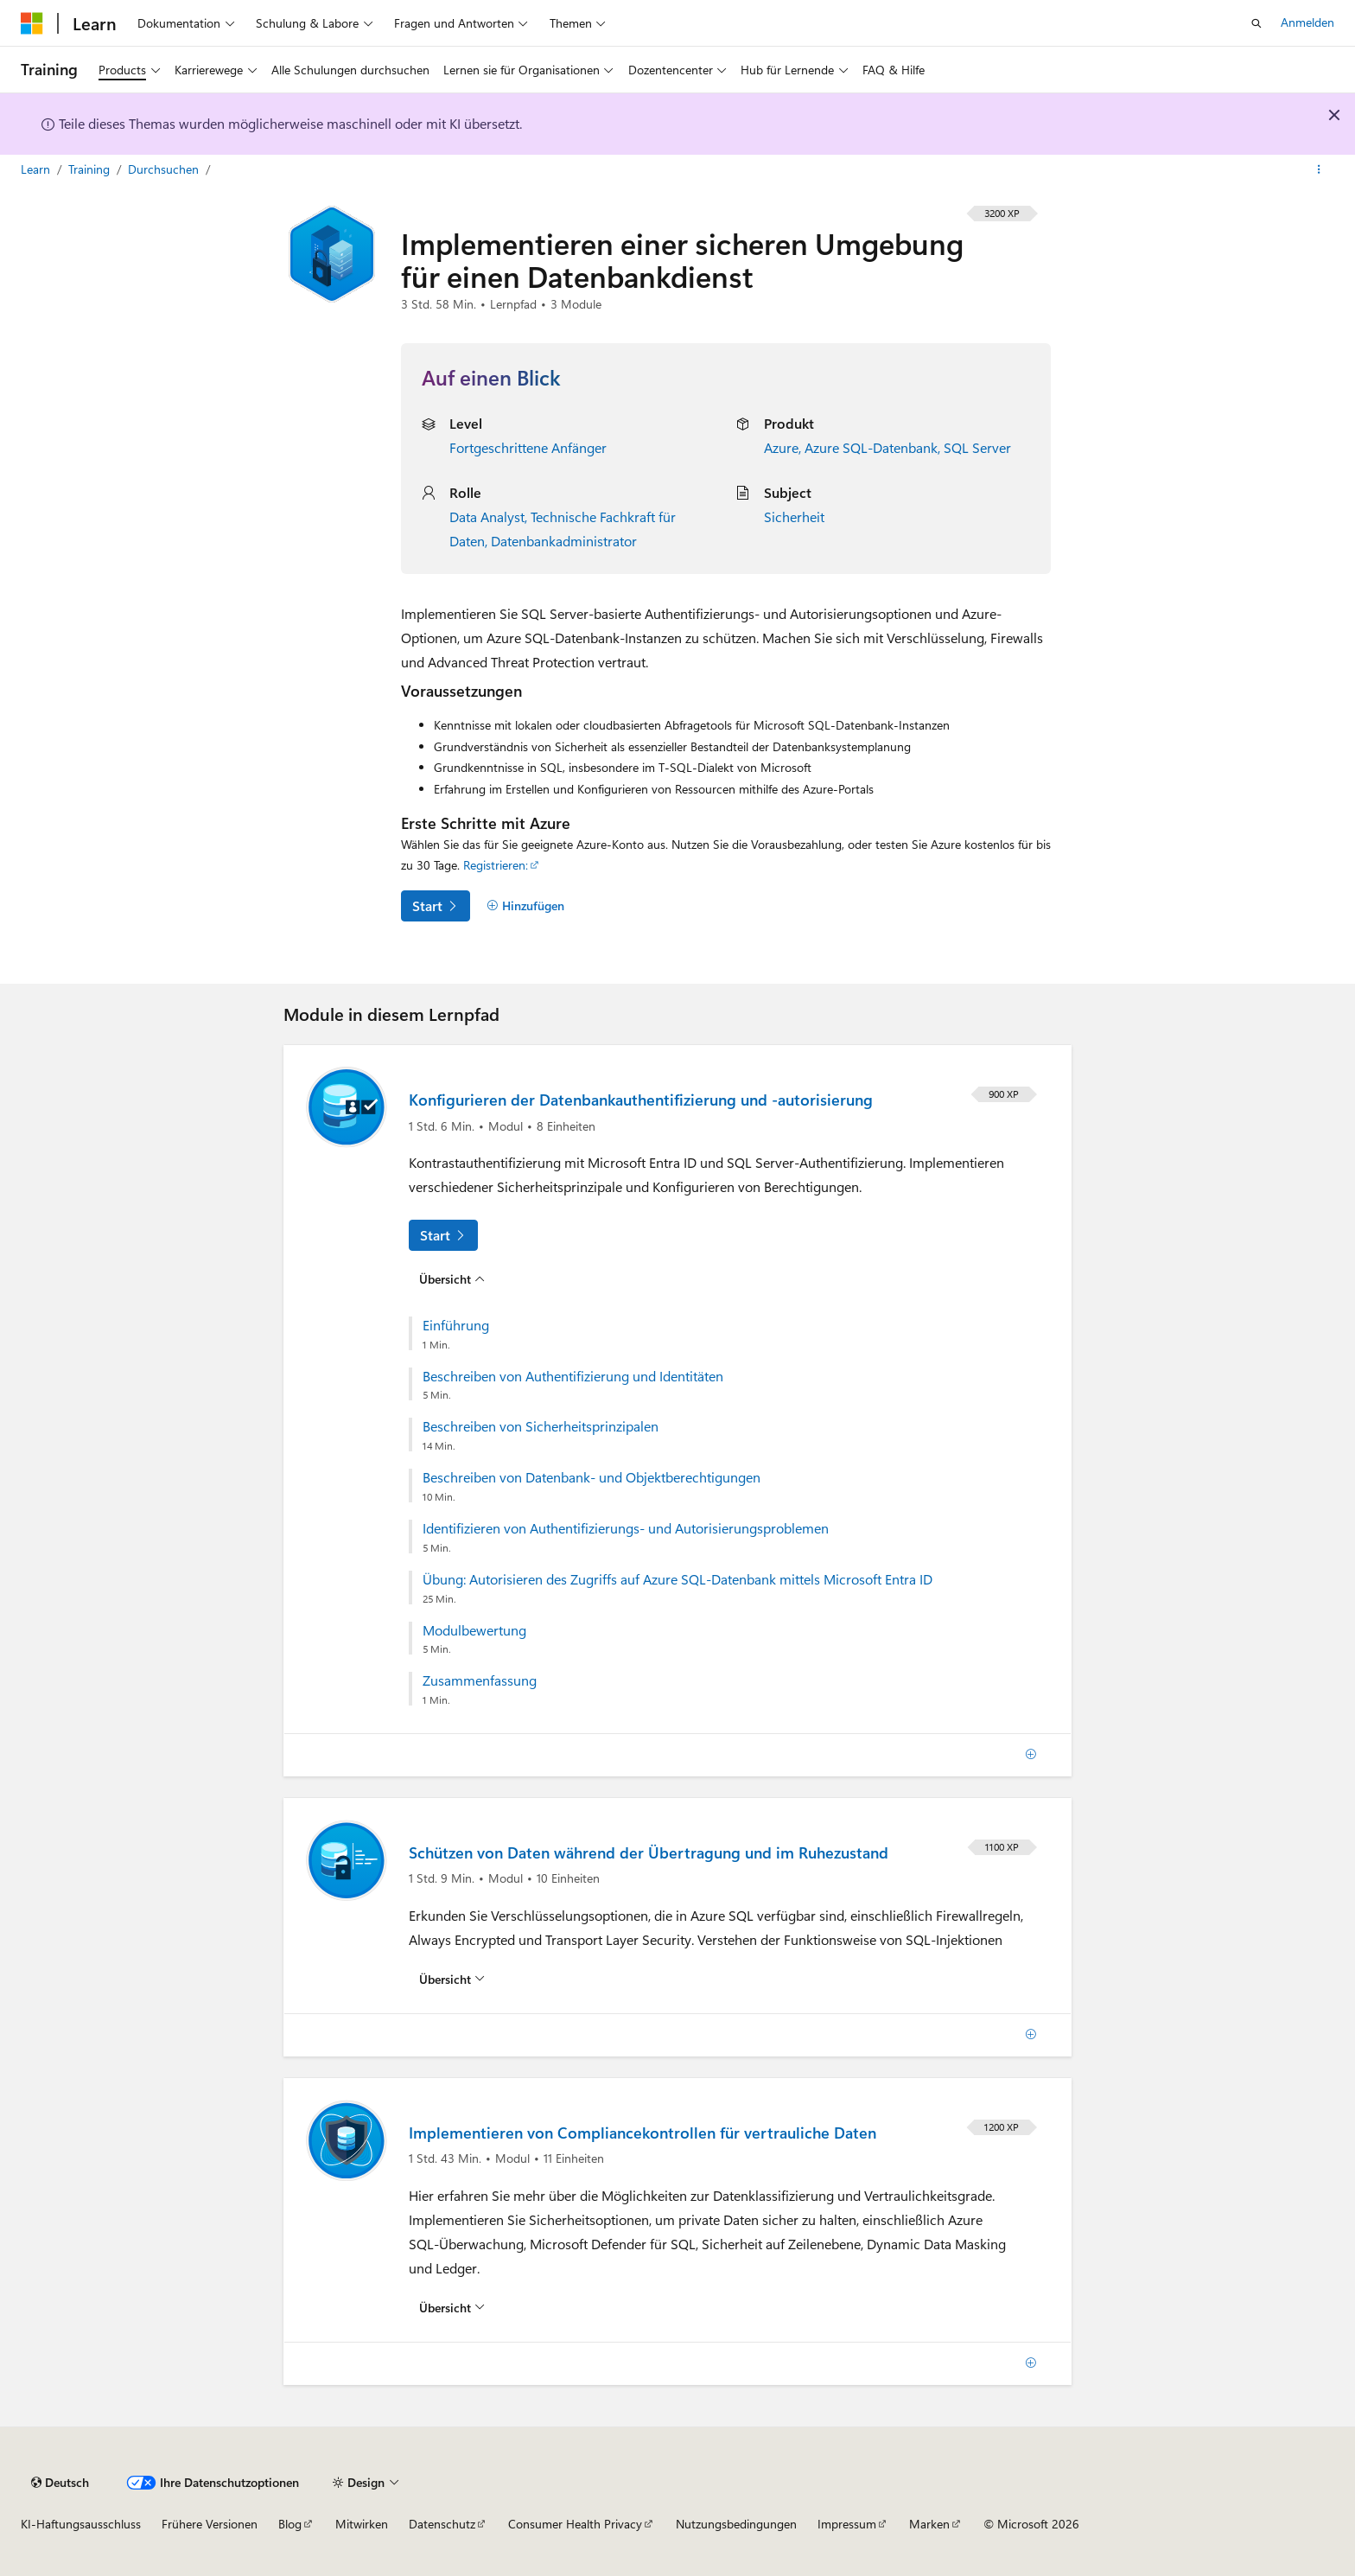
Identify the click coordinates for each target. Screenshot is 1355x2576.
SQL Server (977, 447)
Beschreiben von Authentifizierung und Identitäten (573, 1376)
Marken (929, 2523)
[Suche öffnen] (1256, 23)
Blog (290, 2523)
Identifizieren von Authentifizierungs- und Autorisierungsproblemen (626, 1528)
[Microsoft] (32, 23)
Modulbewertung (474, 1630)
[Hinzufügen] (525, 906)
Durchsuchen (165, 169)
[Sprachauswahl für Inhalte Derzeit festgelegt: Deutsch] (60, 2482)
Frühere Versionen (210, 2523)
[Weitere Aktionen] (1319, 170)
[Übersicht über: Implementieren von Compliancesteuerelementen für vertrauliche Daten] (452, 2308)
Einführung (456, 1325)
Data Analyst (487, 516)
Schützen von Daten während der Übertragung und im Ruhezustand (648, 1852)
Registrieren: (495, 865)
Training (90, 169)
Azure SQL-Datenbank (871, 447)
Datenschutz (442, 2523)
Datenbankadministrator (564, 541)
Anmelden (1307, 22)
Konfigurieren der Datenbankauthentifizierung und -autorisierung (641, 1099)
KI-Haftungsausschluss (81, 2523)
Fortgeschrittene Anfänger (528, 447)
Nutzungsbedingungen (736, 2523)
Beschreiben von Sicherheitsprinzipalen (540, 1426)
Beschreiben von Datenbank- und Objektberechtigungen (591, 1477)
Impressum (846, 2523)
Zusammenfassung (480, 1680)
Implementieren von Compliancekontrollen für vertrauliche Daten (642, 2132)
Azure (781, 447)
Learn (37, 169)
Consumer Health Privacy (575, 2523)
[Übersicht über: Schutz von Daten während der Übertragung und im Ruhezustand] (452, 1979)
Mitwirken (361, 2523)
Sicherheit (794, 516)
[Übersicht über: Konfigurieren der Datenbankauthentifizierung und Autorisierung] (452, 1278)
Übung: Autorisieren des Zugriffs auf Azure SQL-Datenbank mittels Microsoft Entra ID (677, 1579)
